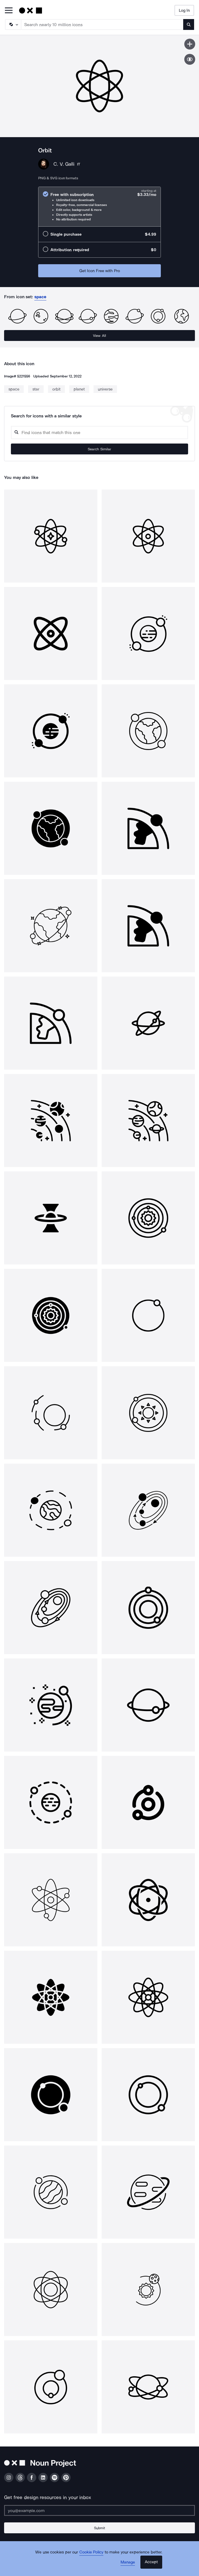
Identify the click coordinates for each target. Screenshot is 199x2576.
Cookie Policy (91, 2552)
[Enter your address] (99, 2510)
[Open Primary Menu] (9, 11)
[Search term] (102, 24)
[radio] (99, 206)
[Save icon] (189, 44)
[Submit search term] (188, 24)
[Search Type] (13, 24)
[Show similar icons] (189, 59)
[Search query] (99, 432)
